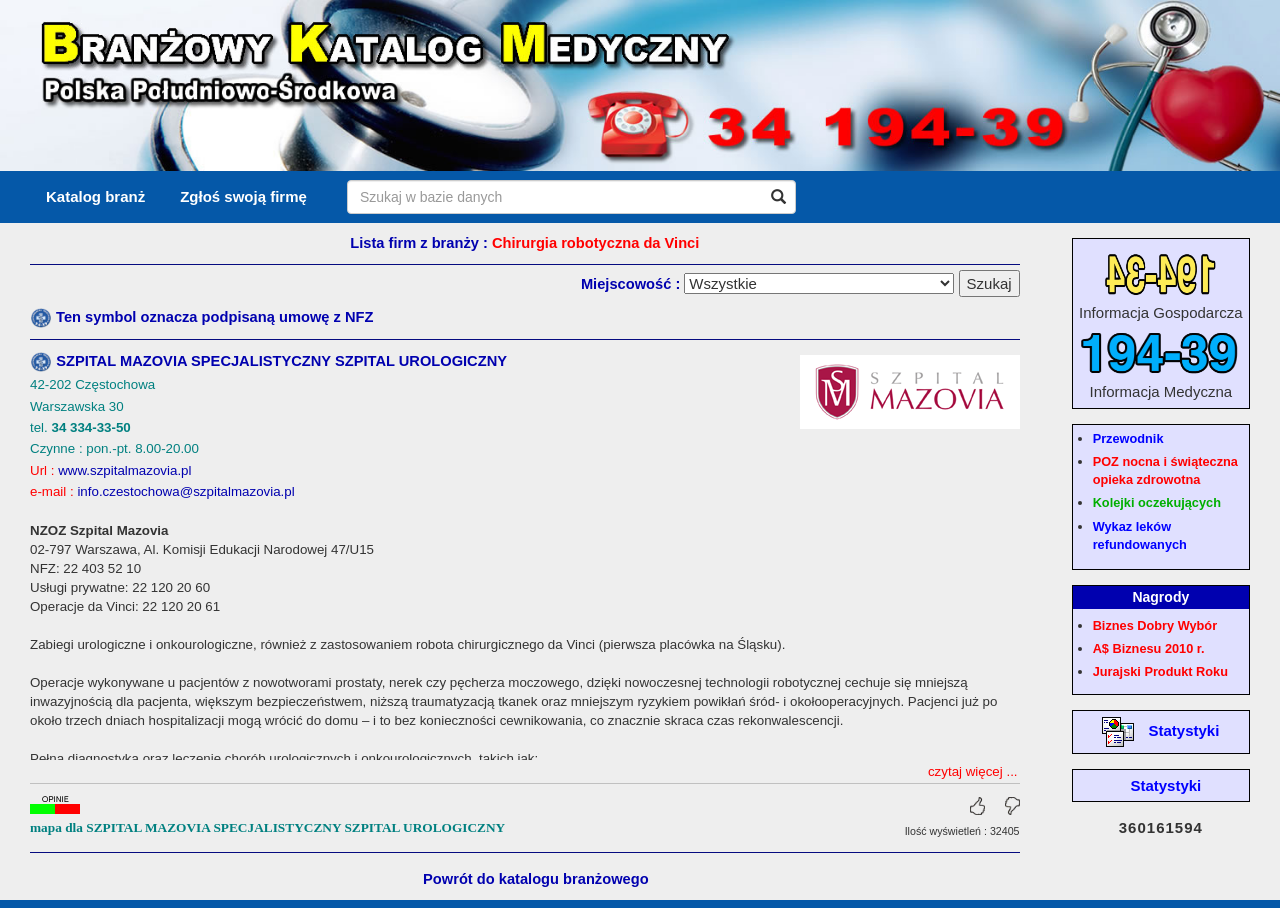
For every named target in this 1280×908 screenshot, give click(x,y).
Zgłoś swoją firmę (243, 196)
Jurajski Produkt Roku (1160, 671)
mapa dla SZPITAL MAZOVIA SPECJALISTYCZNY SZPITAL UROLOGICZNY (267, 817)
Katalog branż (95, 196)
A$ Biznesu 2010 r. (1149, 648)
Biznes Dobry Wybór (1155, 625)
